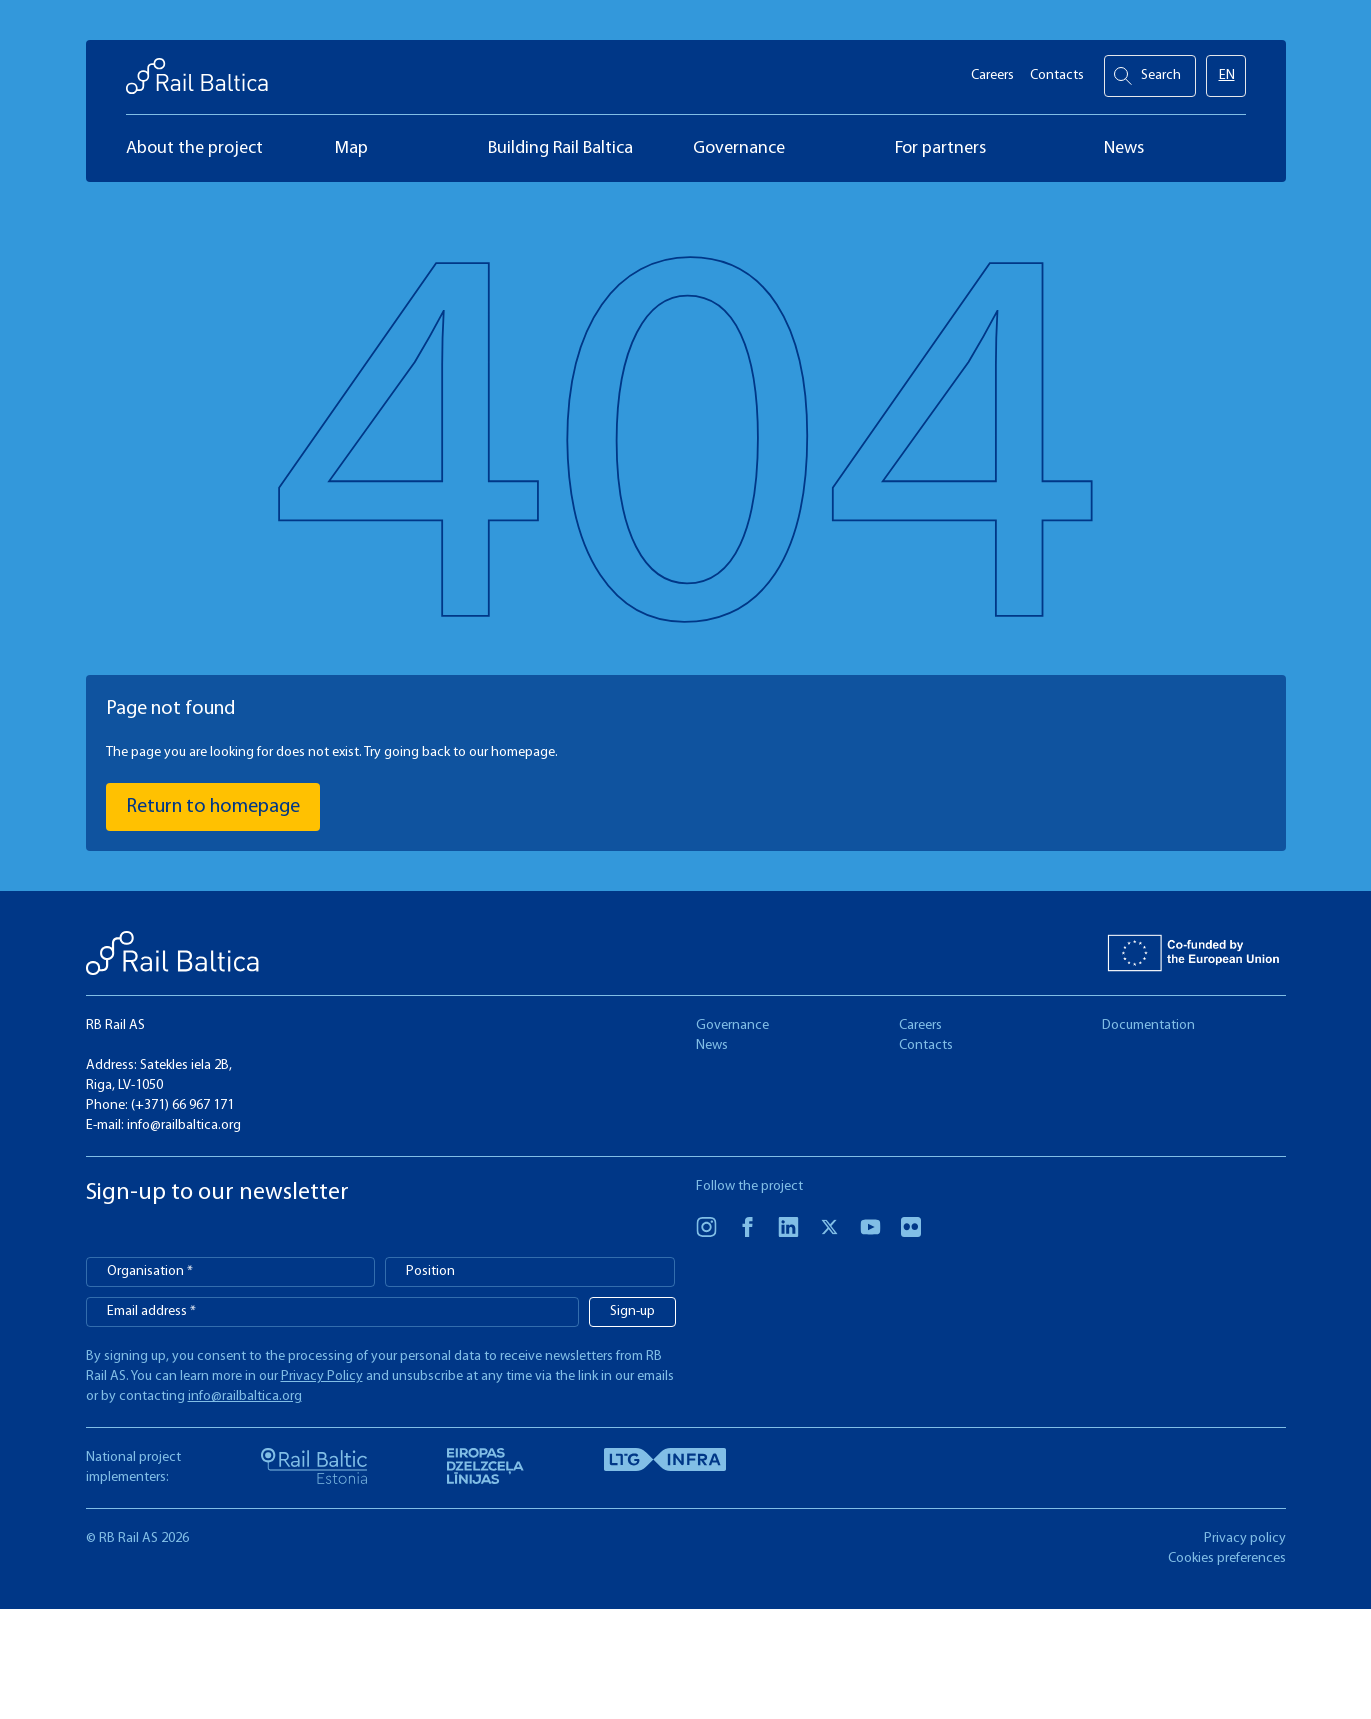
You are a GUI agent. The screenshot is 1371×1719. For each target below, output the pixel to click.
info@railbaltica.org (184, 1125)
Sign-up (632, 1311)
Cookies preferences (1227, 1558)
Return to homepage (213, 807)
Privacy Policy (322, 1376)
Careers (992, 70)
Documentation (1148, 1025)
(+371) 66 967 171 (182, 1105)
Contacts (1057, 70)
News (712, 1045)
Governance (732, 1025)
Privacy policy (1245, 1538)
